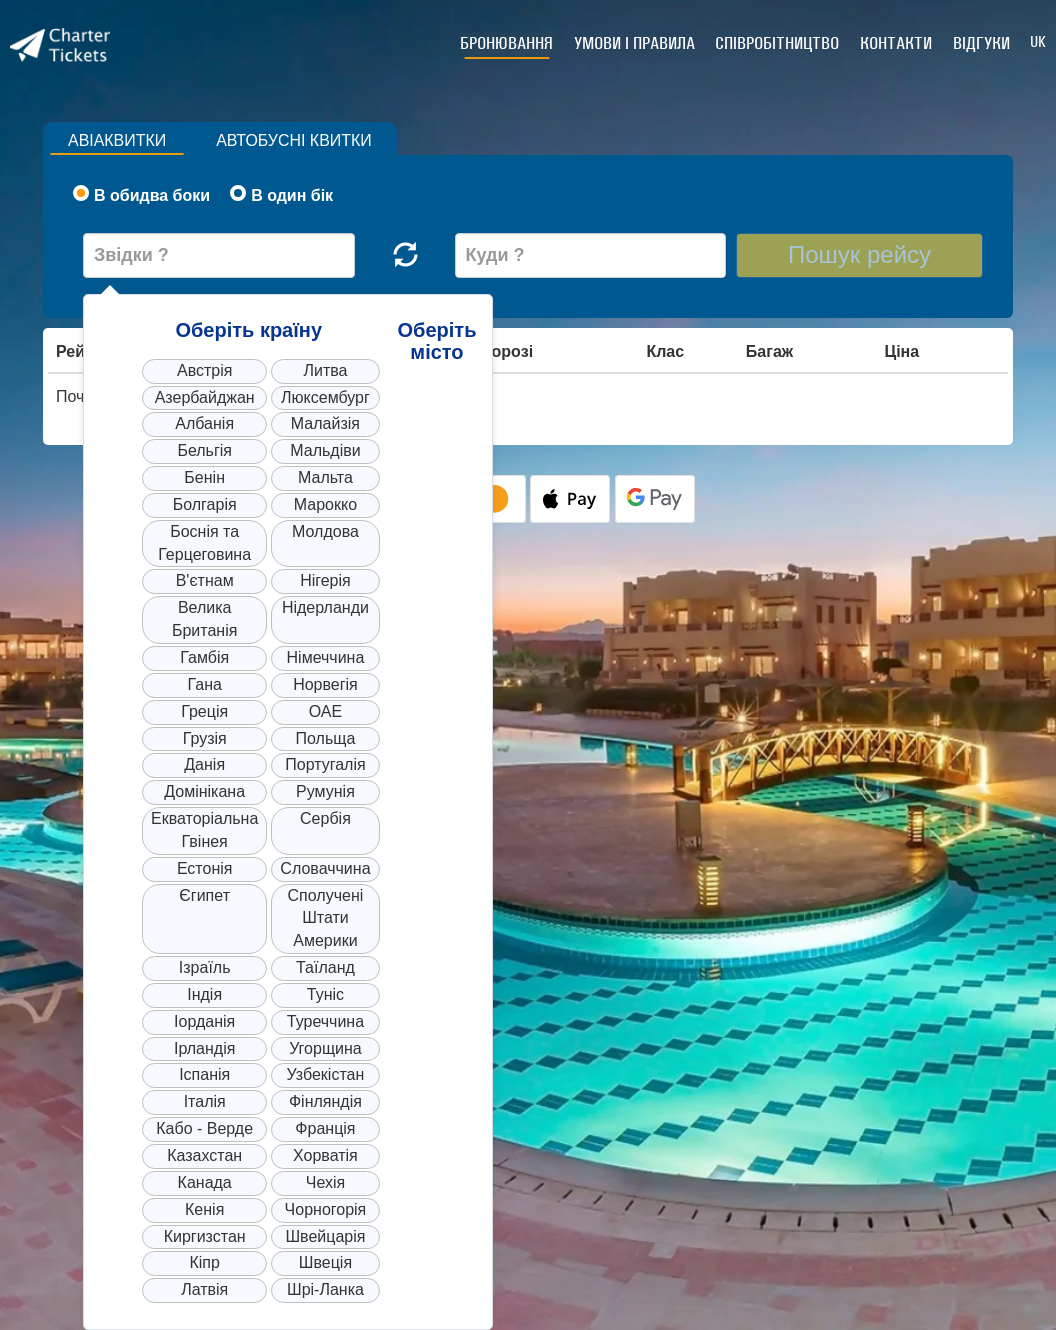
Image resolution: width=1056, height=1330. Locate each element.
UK (1038, 41)
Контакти (897, 43)
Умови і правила (636, 43)
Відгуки (981, 43)
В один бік (281, 194)
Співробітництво (779, 43)
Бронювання (509, 43)
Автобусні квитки (295, 140)
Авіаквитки (117, 140)
